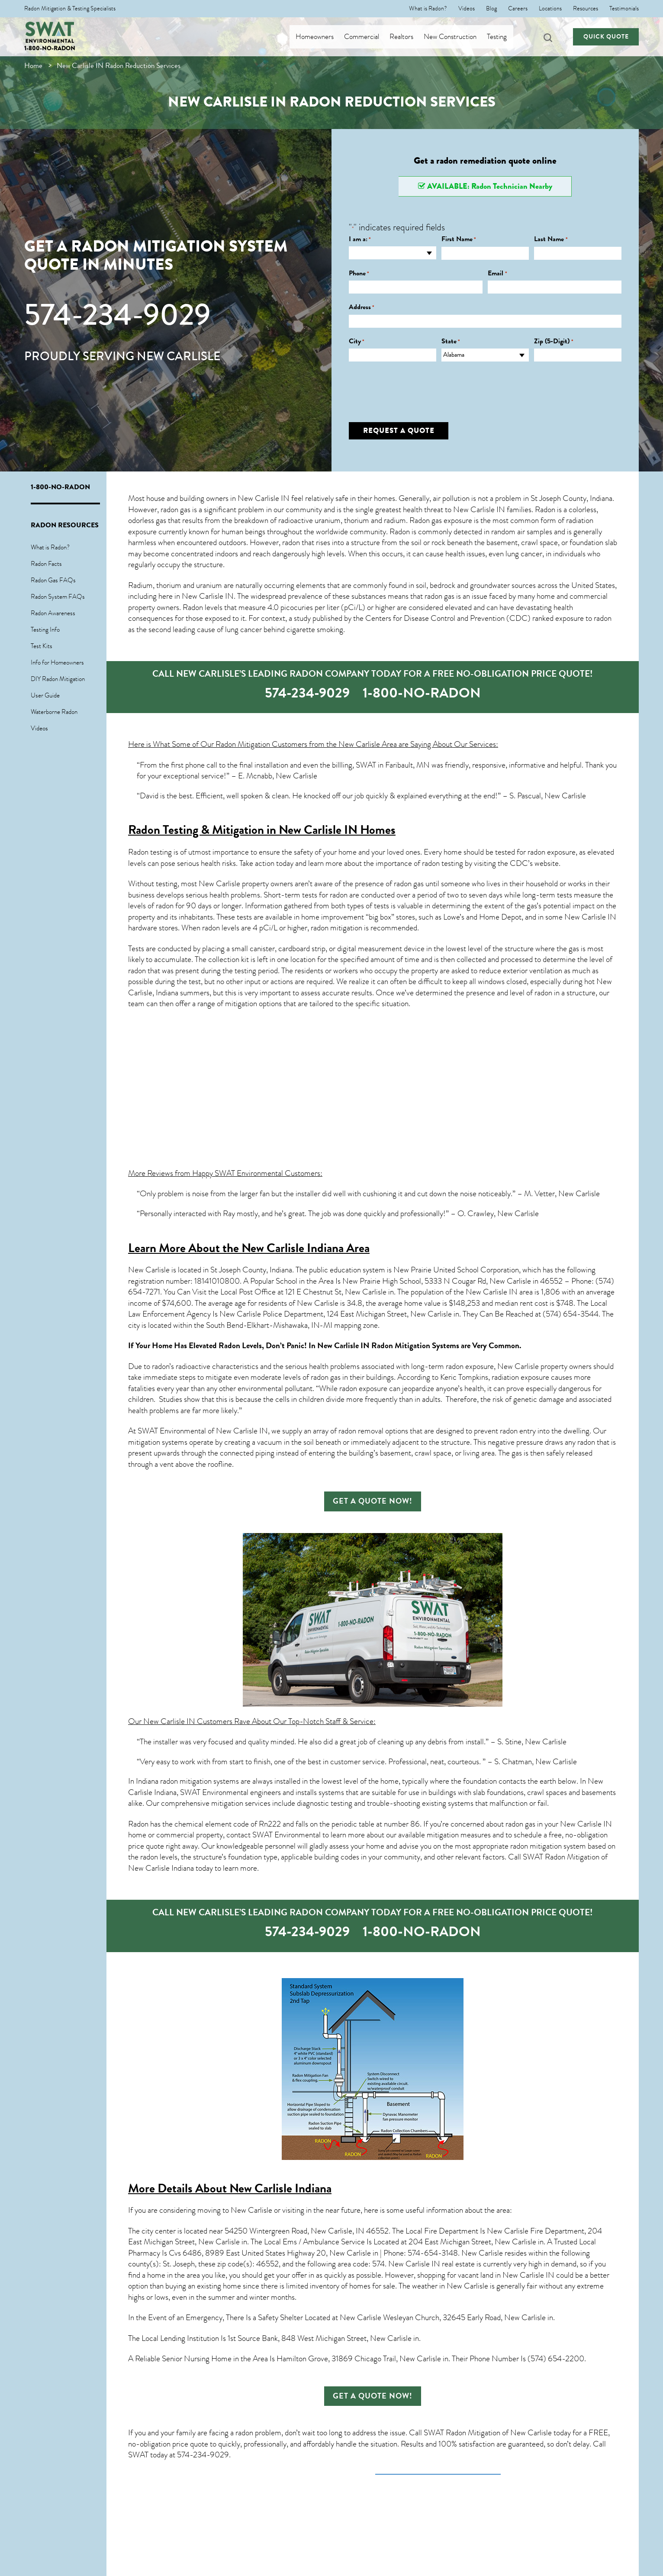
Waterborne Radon (54, 712)
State (450, 341)
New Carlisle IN (264, 498)
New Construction (457, 36)
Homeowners (322, 36)
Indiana (167, 993)
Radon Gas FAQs (53, 580)
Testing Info (45, 629)
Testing (504, 36)
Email (497, 273)
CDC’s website (534, 863)
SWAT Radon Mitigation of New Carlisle (488, 2433)
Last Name (550, 239)
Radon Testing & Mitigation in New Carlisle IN (242, 829)
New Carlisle (149, 1270)
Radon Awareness (53, 613)
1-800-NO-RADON (49, 48)
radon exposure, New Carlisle (492, 1366)
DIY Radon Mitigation (58, 679)
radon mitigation (336, 928)
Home (33, 65)
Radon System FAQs (58, 596)
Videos (466, 8)
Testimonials (624, 8)
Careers (518, 8)
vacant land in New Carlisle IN (506, 2275)
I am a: (360, 239)
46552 (267, 2264)
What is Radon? (428, 8)
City (356, 341)
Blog (491, 8)
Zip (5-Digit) (553, 341)
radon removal (360, 1431)
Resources (585, 8)
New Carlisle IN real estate (431, 2264)
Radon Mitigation (243, 744)
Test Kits (41, 646)
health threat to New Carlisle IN (454, 510)
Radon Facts (46, 563)
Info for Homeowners (57, 662)
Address (361, 307)
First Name (458, 239)
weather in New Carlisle (450, 2286)
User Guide (45, 695)
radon (291, 542)
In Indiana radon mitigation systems (183, 1781)
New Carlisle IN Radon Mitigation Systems (388, 1346)
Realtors (409, 36)
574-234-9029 (117, 314)
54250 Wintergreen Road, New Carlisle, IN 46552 (307, 2231)
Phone (359, 273)
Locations (550, 8)
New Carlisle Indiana (280, 2188)
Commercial (368, 36)
